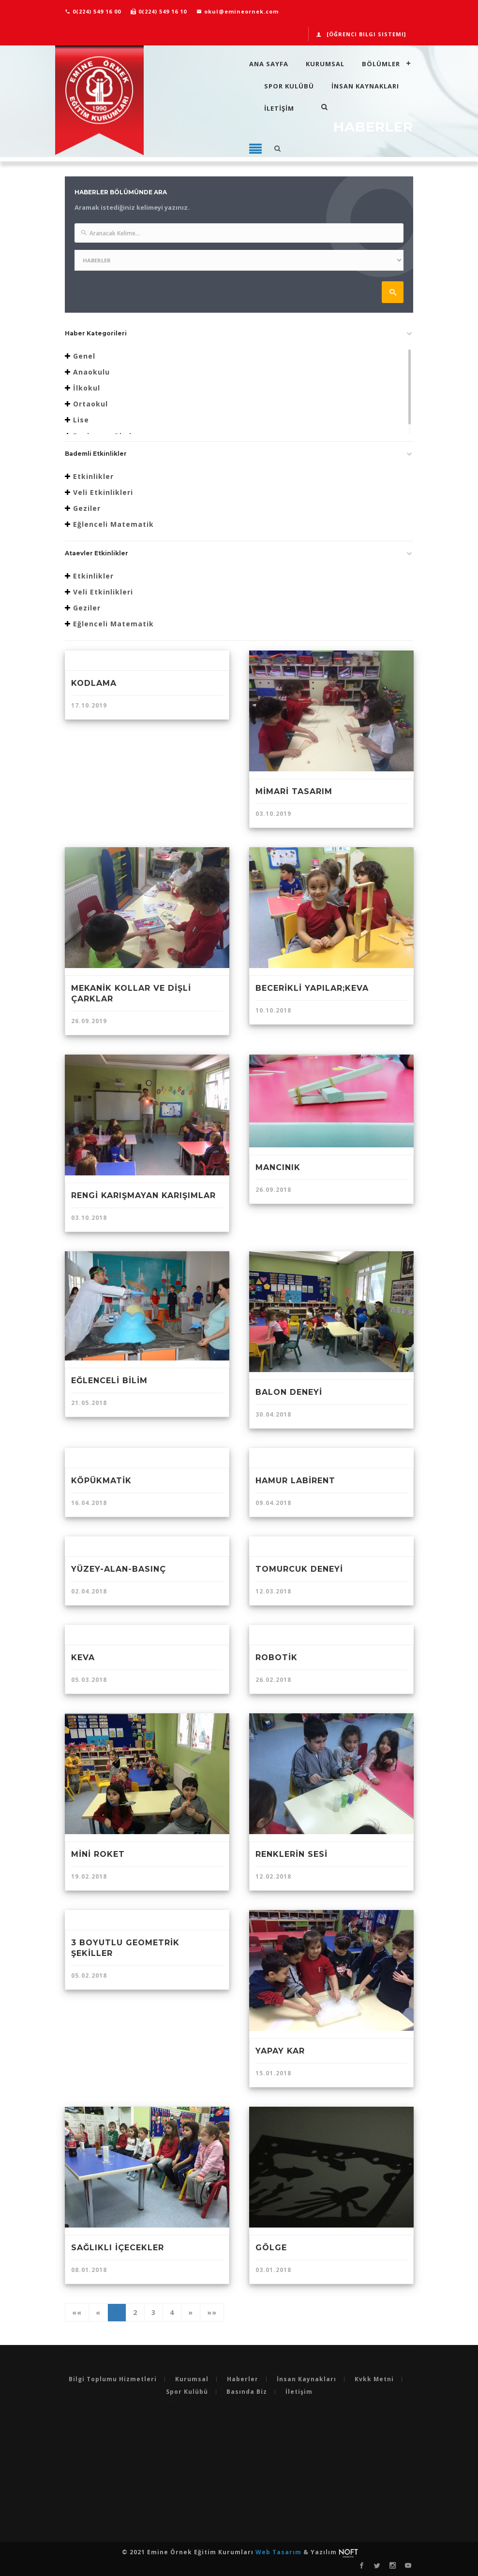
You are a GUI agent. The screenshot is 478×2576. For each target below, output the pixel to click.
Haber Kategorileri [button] (96, 333)
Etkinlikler (93, 476)
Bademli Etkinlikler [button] (96, 453)
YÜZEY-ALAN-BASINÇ (118, 1569)
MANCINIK (277, 1167)
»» (212, 2312)
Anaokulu (91, 371)
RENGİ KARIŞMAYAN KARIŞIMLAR (143, 1195)
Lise (81, 419)
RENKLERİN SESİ (291, 1854)
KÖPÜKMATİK (101, 1480)
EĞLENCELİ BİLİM (109, 1380)
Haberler (242, 2379)
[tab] (239, 336)
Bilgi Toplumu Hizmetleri (113, 2379)
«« (77, 2312)
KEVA (83, 1657)
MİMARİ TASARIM (293, 791)
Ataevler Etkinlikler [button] (96, 553)
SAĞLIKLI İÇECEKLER (117, 2247)
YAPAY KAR (280, 2050)
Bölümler (381, 63)
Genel (84, 356)
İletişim (299, 2391)
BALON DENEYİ (288, 1392)
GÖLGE (271, 2247)
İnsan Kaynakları (365, 86)
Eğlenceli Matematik (113, 524)
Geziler (87, 508)
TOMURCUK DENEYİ (299, 1569)
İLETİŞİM (279, 108)
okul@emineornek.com (237, 11)
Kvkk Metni (374, 2379)
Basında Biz (246, 2391)
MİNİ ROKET (98, 1854)
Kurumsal (325, 63)
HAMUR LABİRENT (295, 1480)
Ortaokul (90, 403)
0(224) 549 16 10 (159, 11)
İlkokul (86, 387)
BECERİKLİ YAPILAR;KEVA (312, 988)
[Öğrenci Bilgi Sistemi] (361, 34)
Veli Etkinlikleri (103, 492)
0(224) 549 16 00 (93, 11)
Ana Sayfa (268, 63)
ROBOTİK (276, 1657)
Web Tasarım (279, 2552)
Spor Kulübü (289, 86)
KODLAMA (94, 683)
